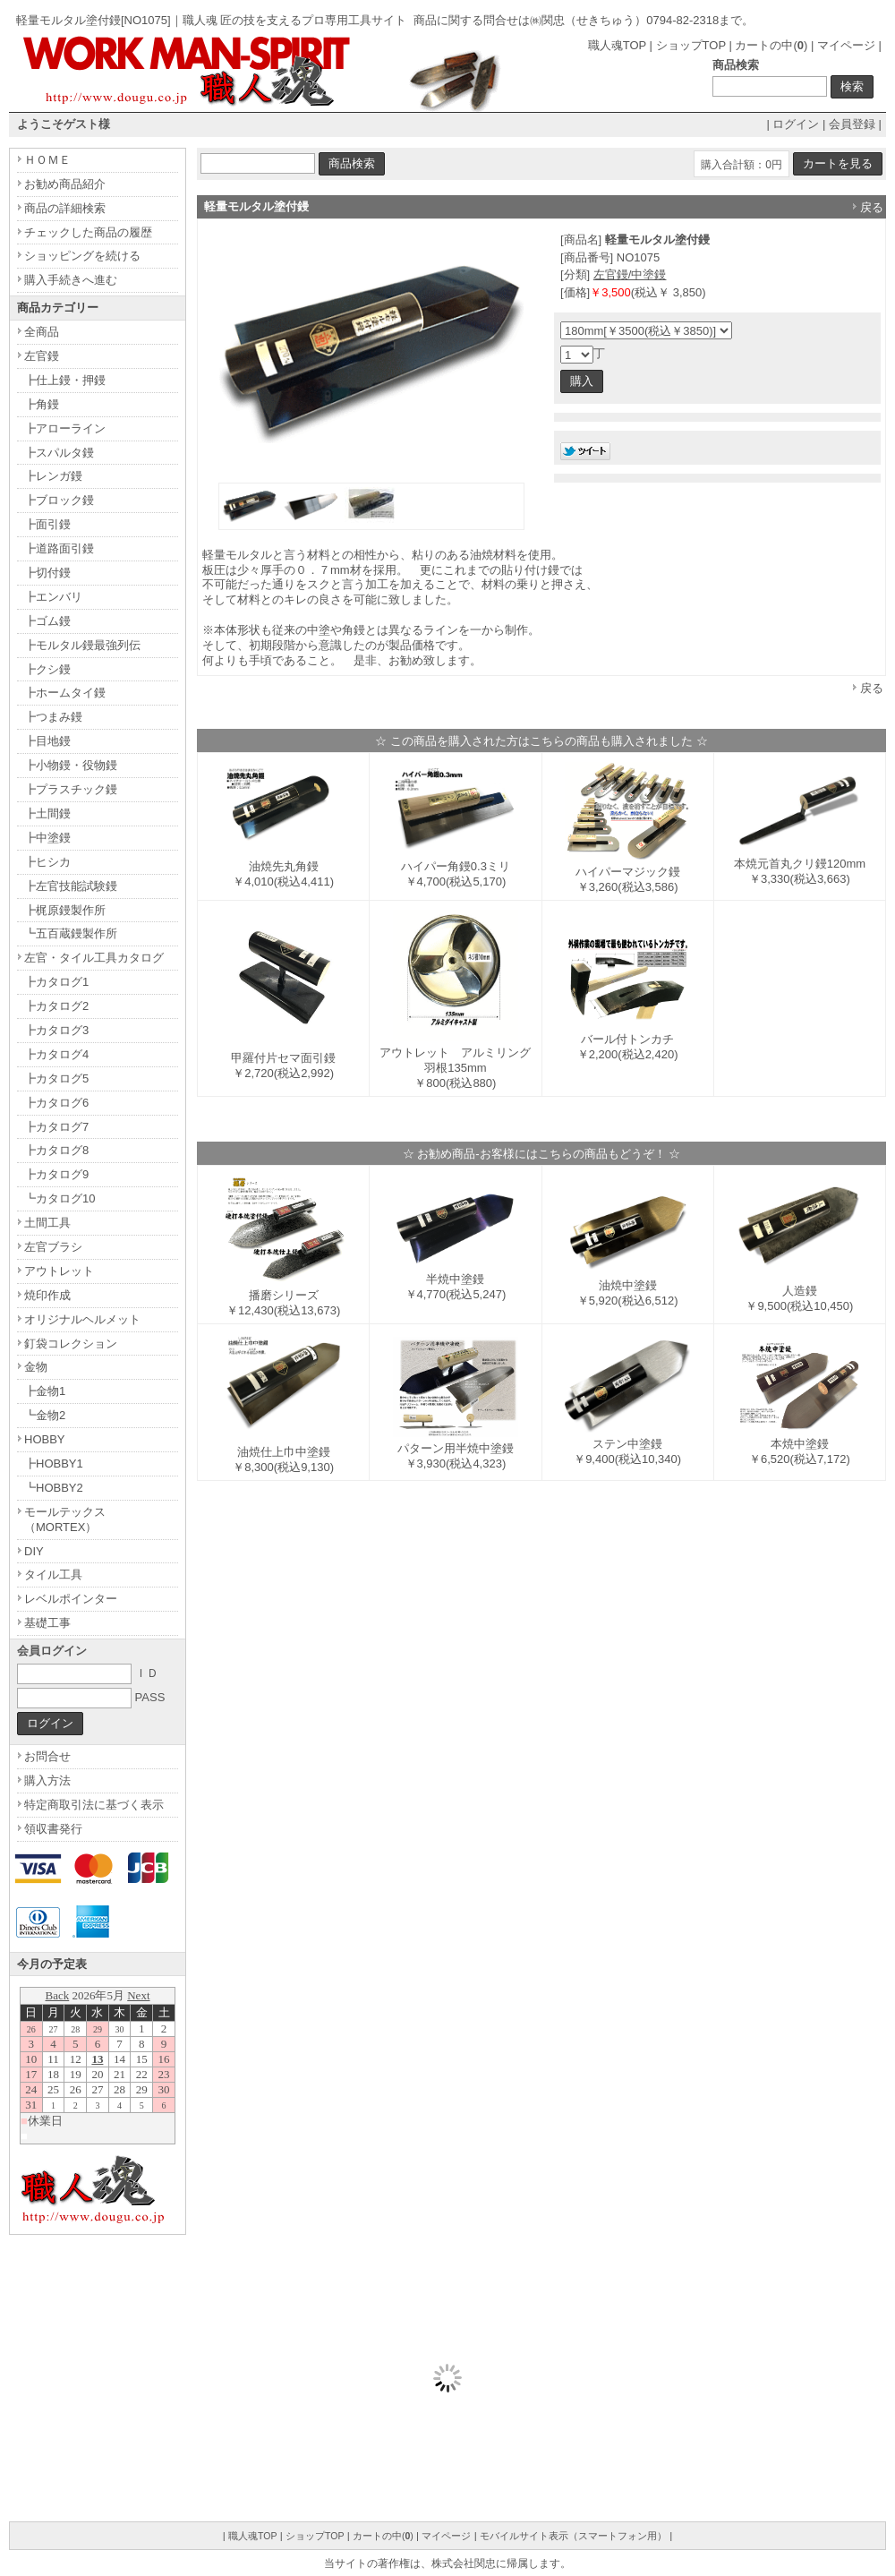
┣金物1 (44, 1391)
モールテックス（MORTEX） (65, 1519)
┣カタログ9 (56, 1174)
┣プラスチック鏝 (70, 789)
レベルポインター (70, 1598)
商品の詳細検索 (65, 208)
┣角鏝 (41, 404)
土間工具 (47, 1222)
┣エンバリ (53, 596)
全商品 (41, 331)
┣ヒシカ (47, 862)
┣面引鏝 (47, 524)
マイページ (846, 45)
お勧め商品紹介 (65, 184)
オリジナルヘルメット (82, 1319)
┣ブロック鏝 (59, 500)
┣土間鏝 (47, 813)
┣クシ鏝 (47, 669)
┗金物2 (44, 1415)
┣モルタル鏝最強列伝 (82, 645)
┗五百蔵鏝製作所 (70, 933)
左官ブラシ (53, 1247)
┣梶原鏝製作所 (65, 910)
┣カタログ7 (56, 1127)
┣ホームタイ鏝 (65, 692)
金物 (35, 1367)
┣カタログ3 (56, 1030)
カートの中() (771, 45)
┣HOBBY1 (53, 1463)
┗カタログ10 (59, 1198)
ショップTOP (691, 45)
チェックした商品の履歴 (88, 232)
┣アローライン (65, 428)
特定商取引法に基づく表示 (94, 1804)
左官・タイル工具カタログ (94, 957)
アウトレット (59, 1271)
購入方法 (47, 1780)
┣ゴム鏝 (47, 621)
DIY (34, 1551)
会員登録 (852, 124)
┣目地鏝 (47, 741)
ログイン (795, 124)
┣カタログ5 (56, 1078)
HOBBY (44, 1439)
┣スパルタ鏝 (59, 452)
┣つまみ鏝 (53, 716)
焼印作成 (47, 1295)
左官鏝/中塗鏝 (630, 274)
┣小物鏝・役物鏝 (70, 765)
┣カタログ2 (56, 1006)
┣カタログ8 (56, 1150)
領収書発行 (53, 1829)
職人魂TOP (617, 45)
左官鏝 (41, 356)
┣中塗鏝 (47, 837)
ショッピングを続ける (82, 255)
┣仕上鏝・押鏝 (65, 380)
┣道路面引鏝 (59, 548)
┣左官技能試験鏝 (70, 886)
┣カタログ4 (56, 1054)
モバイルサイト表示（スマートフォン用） (573, 2535)
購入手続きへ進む (70, 280)
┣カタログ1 (56, 981)
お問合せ (47, 1756)
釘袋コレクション (70, 1343)
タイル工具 (53, 1574)
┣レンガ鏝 (53, 476)
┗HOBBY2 (53, 1487)
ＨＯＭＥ (47, 160)
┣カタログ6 (56, 1102)
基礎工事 (47, 1623)
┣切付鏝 (47, 572)
